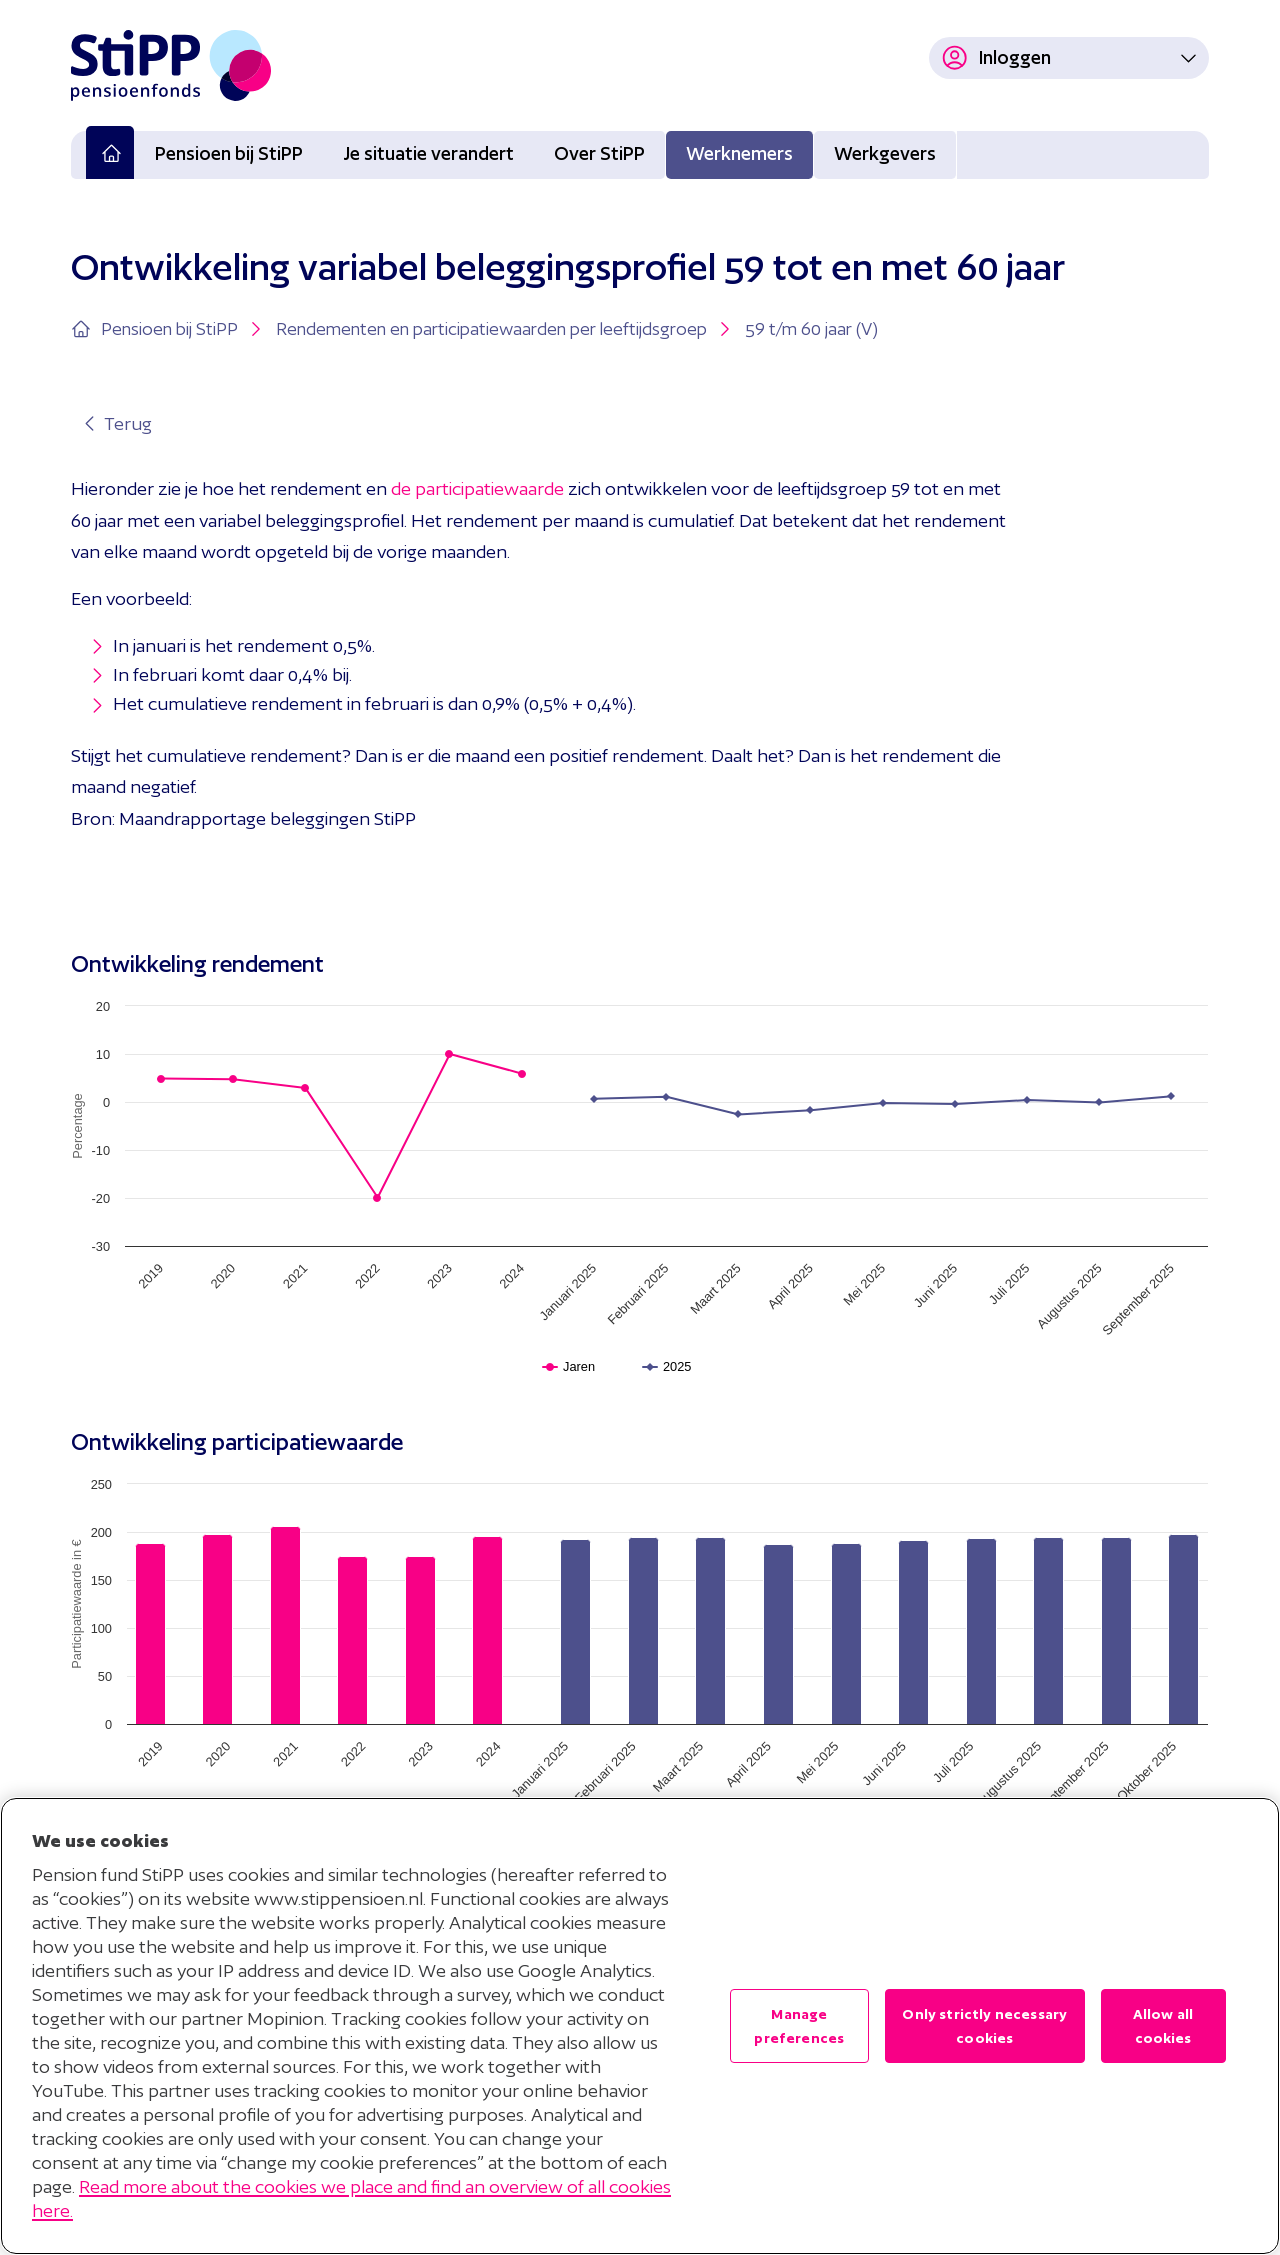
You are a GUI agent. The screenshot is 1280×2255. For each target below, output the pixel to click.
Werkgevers (885, 153)
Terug (115, 423)
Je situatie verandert (428, 153)
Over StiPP (599, 153)
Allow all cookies (1163, 2026)
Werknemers (739, 153)
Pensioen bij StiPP (229, 153)
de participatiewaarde (477, 488)
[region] (640, 2026)
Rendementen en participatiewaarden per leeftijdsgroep (505, 329)
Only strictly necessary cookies (984, 2026)
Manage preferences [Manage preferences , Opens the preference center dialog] (799, 2026)
